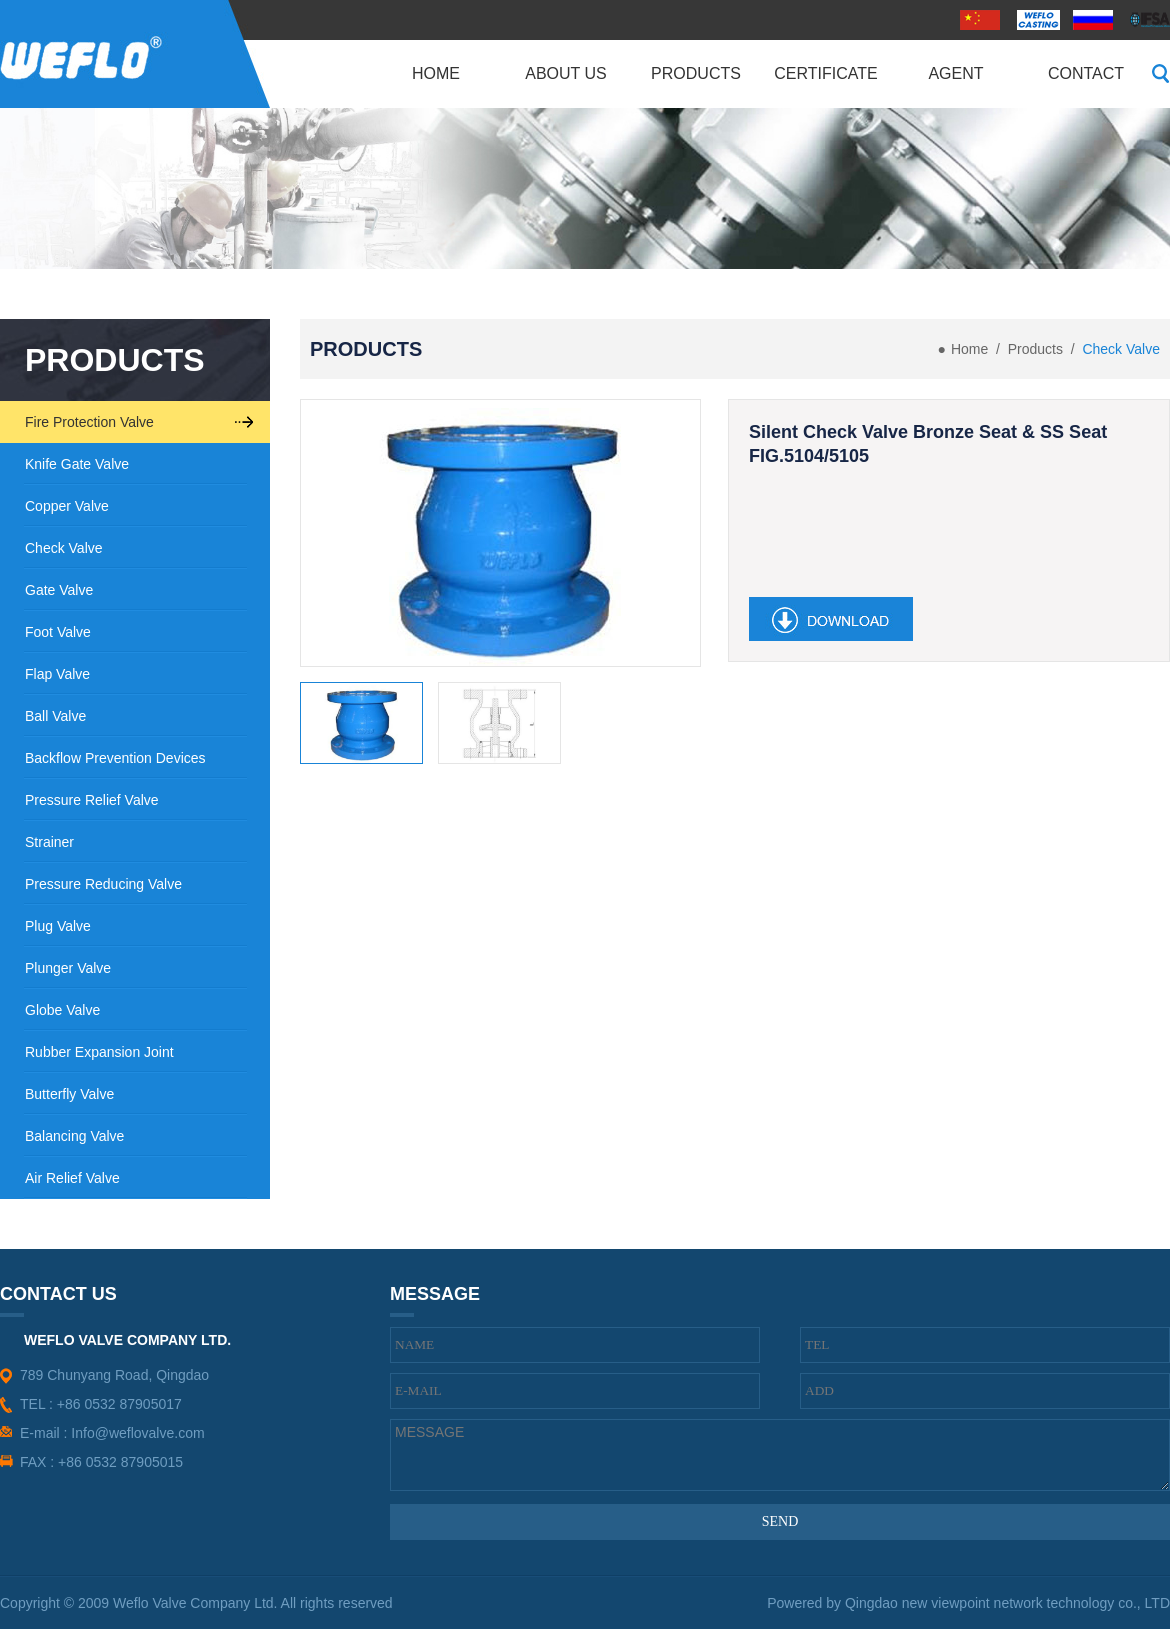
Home (969, 349)
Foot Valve (58, 632)
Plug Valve (58, 926)
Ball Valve (55, 716)
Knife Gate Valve (77, 464)
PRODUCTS (115, 360)
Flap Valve (57, 674)
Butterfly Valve (69, 1094)
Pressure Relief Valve (92, 800)
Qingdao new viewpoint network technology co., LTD (1007, 1603)
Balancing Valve (74, 1136)
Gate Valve (59, 590)
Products (1035, 349)
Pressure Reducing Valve (103, 884)
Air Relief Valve (72, 1178)
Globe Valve (62, 1010)
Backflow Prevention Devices (115, 758)
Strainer (49, 842)
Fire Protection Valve (89, 422)
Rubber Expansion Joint (99, 1052)
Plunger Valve (68, 968)
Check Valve (64, 548)
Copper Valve (67, 506)
